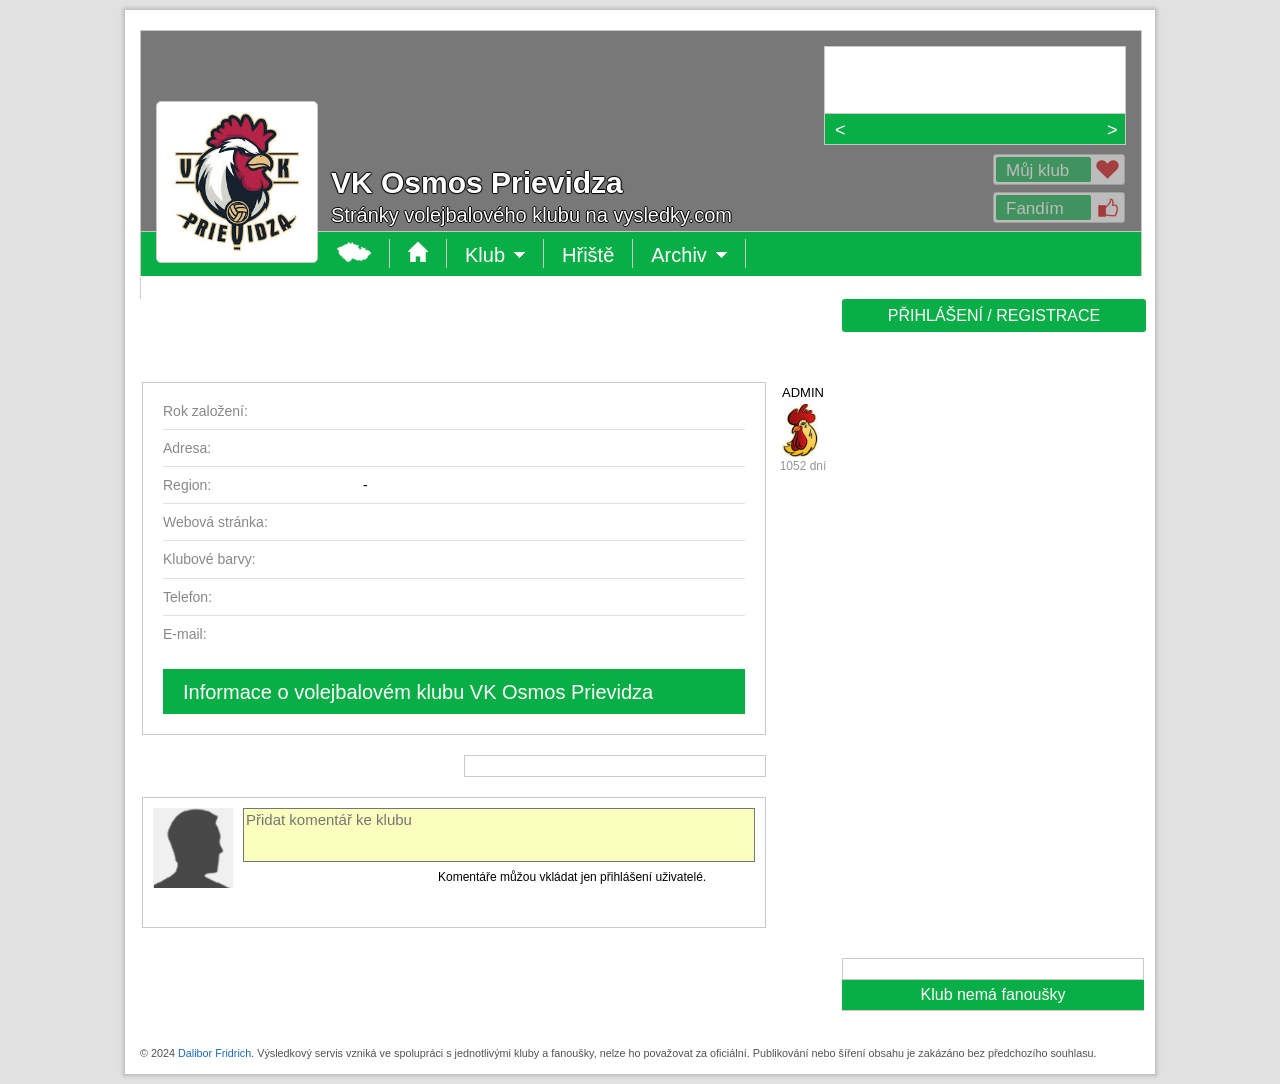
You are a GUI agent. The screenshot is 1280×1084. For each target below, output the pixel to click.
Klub (495, 255)
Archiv (689, 255)
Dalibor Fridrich (214, 1053)
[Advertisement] (992, 652)
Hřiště (588, 255)
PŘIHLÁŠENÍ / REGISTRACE (994, 315)
